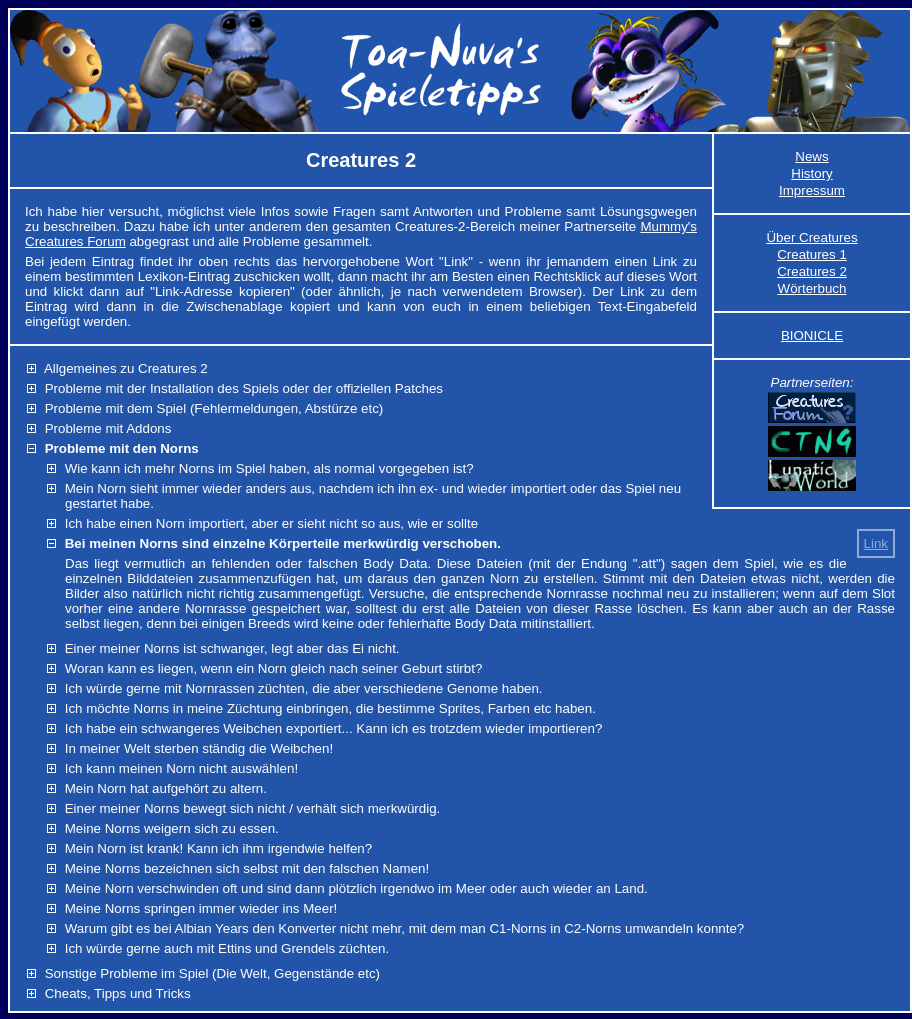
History (811, 173)
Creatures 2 (812, 271)
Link (876, 543)
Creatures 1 (812, 254)
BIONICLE (812, 335)
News (811, 156)
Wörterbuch (812, 288)
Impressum (812, 190)
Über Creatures (811, 237)
